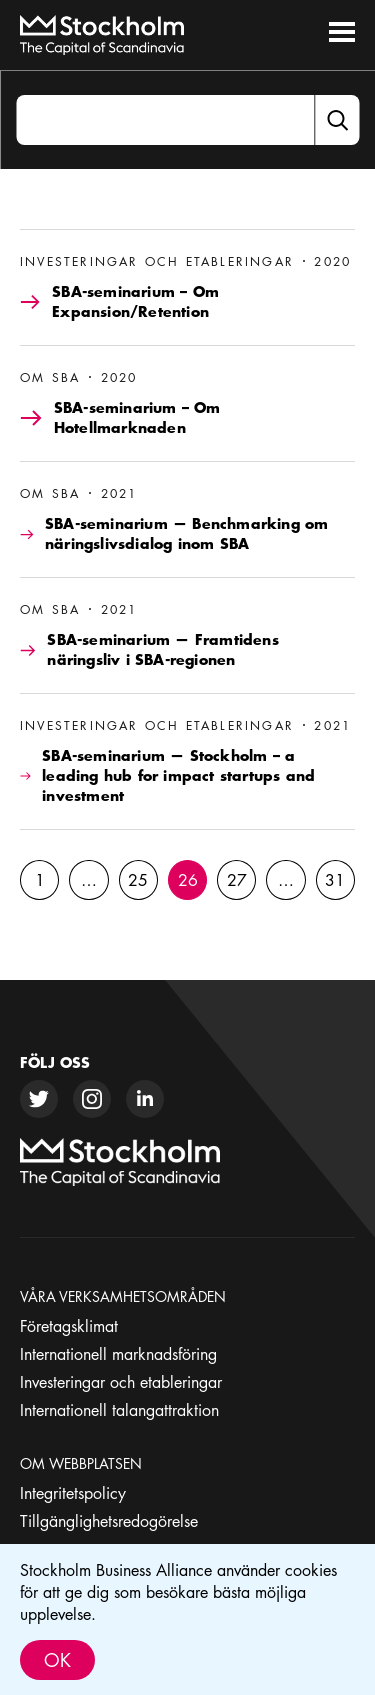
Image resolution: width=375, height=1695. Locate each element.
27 (237, 880)
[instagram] (92, 1099)
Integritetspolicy (73, 1493)
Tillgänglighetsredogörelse (109, 1521)
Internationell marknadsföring (118, 1354)
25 (138, 880)
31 (335, 880)
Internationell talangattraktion (119, 1410)
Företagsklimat (69, 1326)
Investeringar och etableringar (121, 1382)
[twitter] (39, 1099)
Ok (57, 1660)
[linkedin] (145, 1099)
